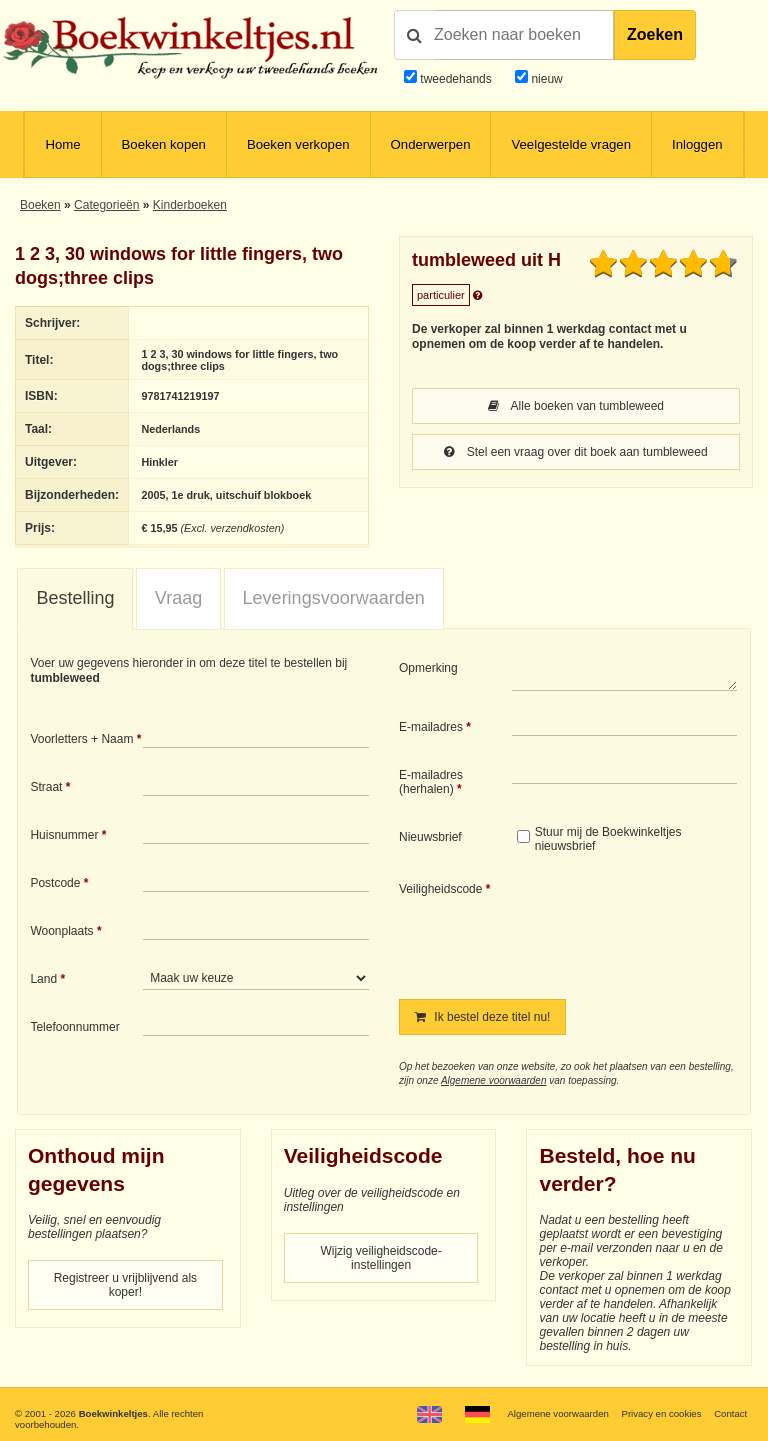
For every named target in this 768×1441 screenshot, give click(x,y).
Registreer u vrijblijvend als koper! (125, 1285)
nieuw (545, 79)
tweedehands (455, 79)
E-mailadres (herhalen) (431, 782)
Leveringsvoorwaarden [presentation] (334, 598)
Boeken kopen (164, 144)
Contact (730, 1413)
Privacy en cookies (661, 1413)
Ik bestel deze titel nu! (482, 1017)
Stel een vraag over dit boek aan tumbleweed (575, 452)
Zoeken (655, 34)
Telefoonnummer (74, 1027)
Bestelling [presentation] (75, 598)
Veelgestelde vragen (571, 144)
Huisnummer (64, 835)
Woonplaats (61, 931)
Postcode (55, 883)
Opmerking (428, 668)
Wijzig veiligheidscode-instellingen (380, 1258)
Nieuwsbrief (430, 837)
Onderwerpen (431, 144)
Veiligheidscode (440, 889)
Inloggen (697, 144)
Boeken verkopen (298, 144)
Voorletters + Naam (81, 739)
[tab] (75, 599)
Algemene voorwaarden (494, 1080)
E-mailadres (431, 727)
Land (43, 979)
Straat (46, 787)
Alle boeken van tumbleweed (576, 406)
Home (62, 144)
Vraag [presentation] (178, 598)
